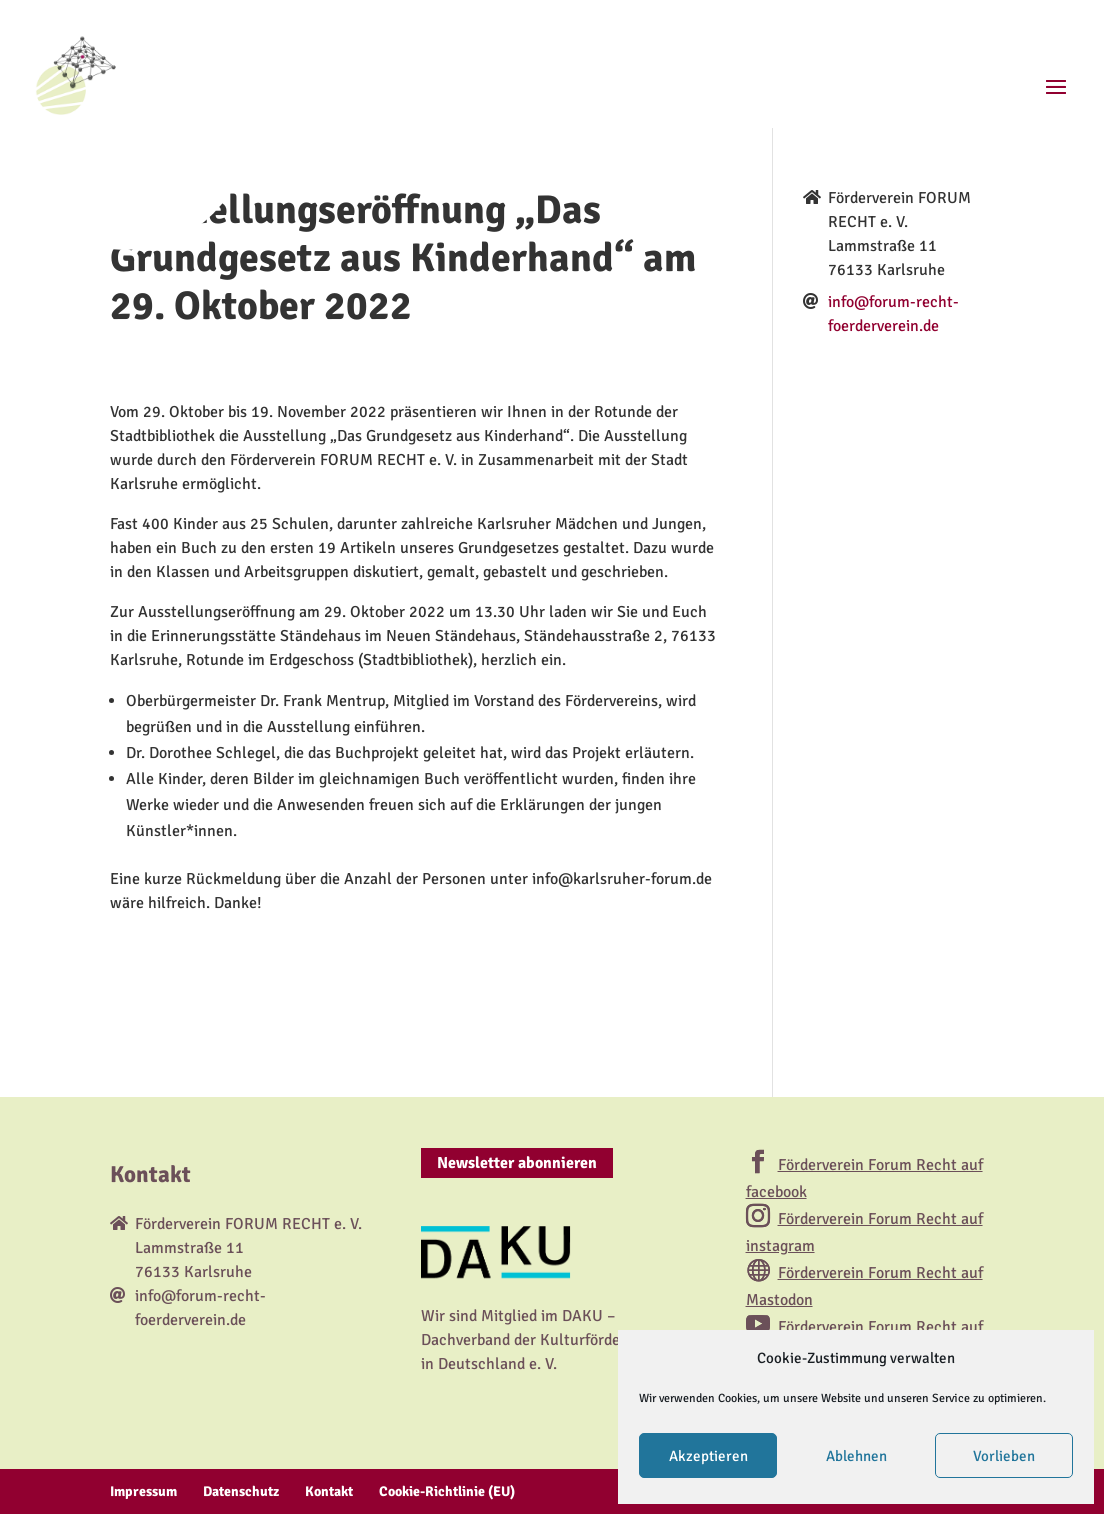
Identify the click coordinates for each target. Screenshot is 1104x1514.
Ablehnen (856, 1456)
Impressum (143, 1491)
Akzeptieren (708, 1456)
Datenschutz (241, 1491)
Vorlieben (1004, 1456)
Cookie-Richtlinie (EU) (447, 1491)
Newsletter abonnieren (517, 1163)
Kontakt (329, 1491)
